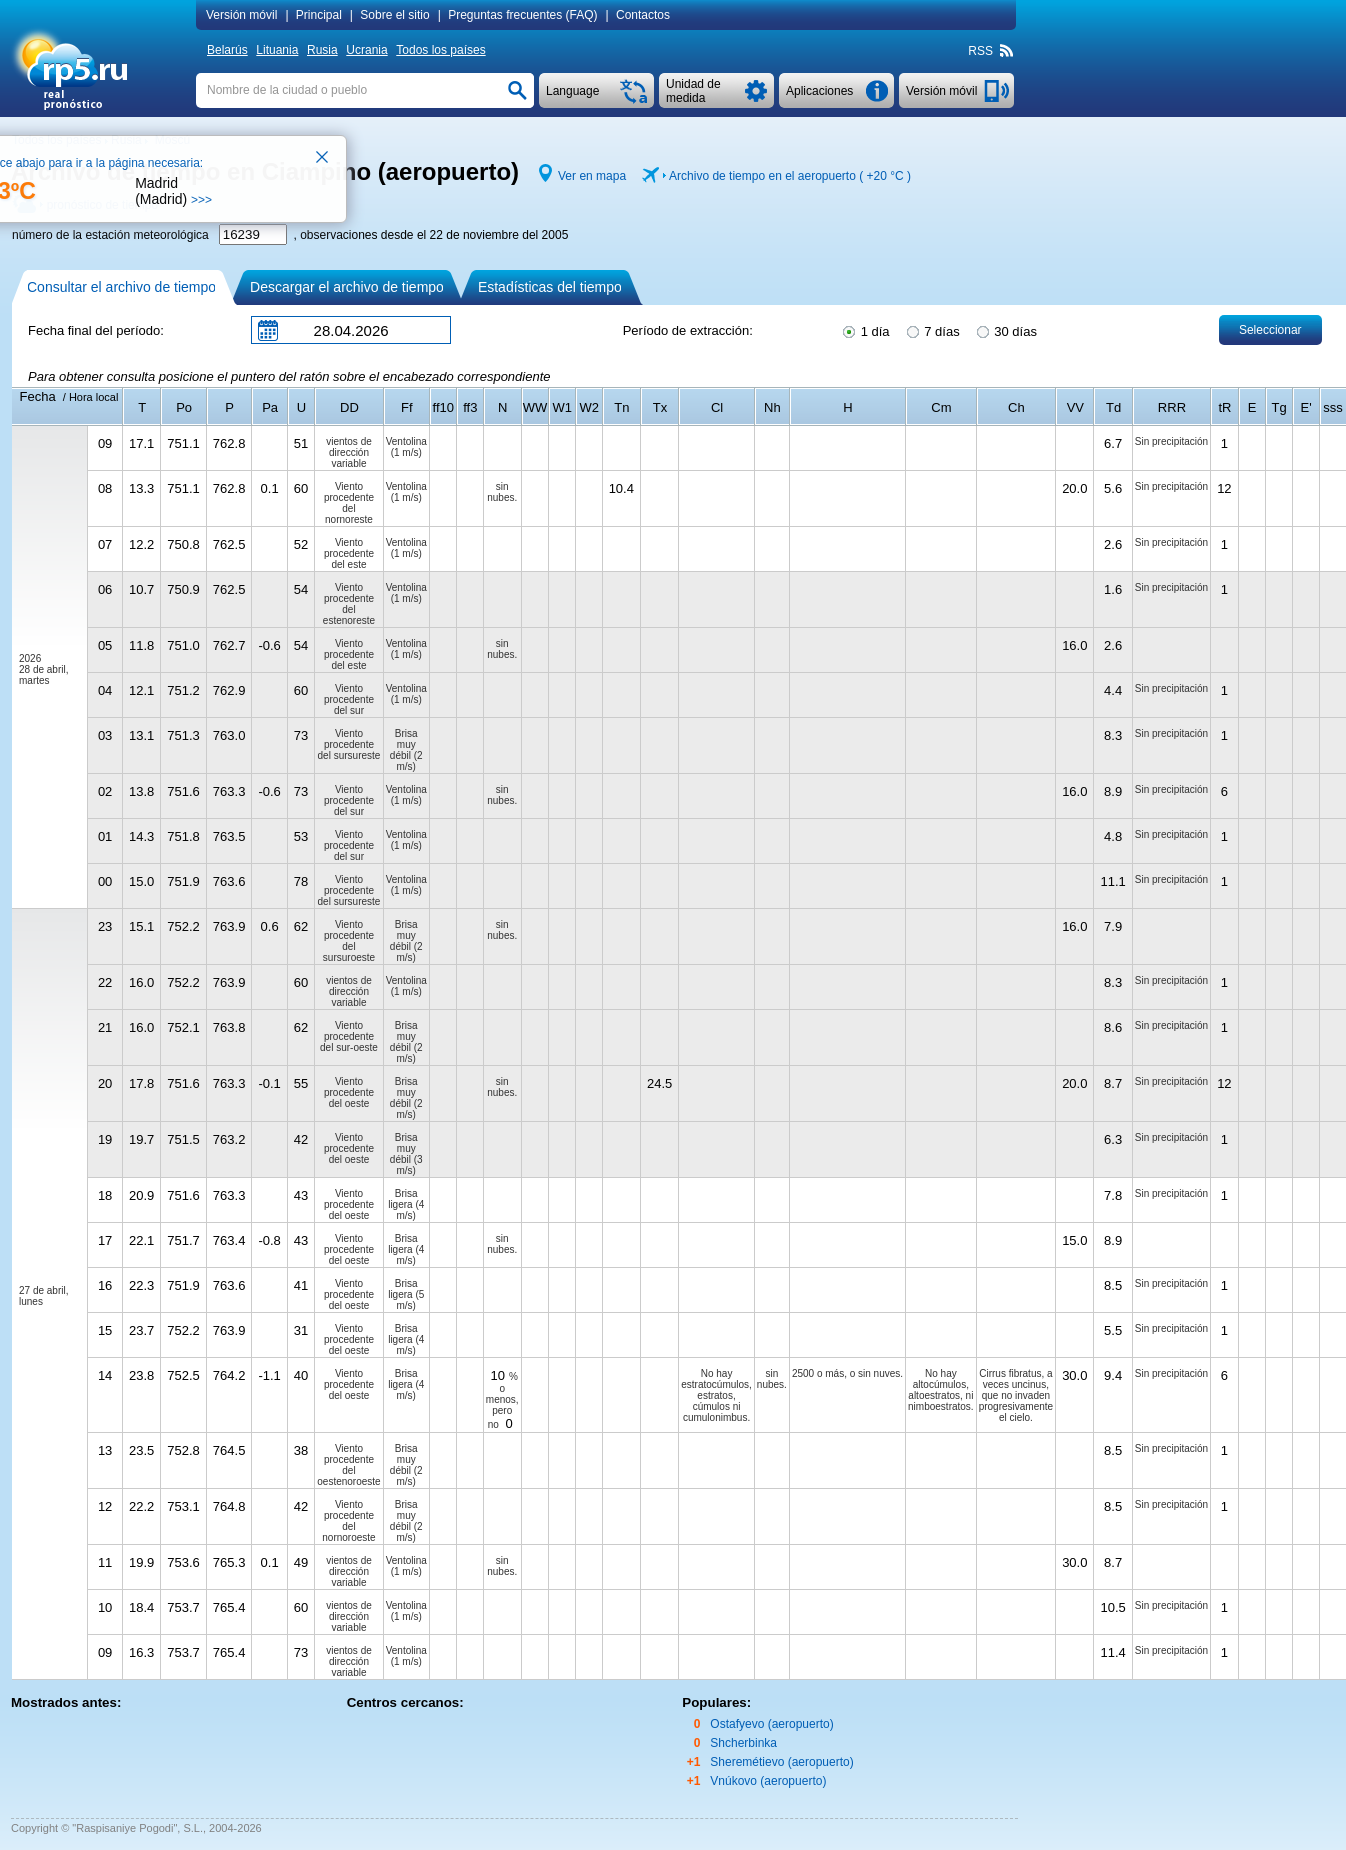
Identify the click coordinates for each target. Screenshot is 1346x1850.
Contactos (643, 15)
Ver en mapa (592, 176)
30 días (1005, 330)
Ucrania (366, 50)
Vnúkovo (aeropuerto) (768, 1781)
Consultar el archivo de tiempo (121, 287)
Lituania (277, 50)
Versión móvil (241, 15)
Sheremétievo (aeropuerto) (781, 1762)
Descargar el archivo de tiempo (347, 287)
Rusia (322, 50)
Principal (319, 15)
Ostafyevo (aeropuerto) (771, 1724)
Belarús (227, 50)
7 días (932, 330)
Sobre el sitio (394, 15)
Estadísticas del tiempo (550, 287)
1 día (865, 330)
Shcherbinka (743, 1743)
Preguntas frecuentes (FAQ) (522, 15)
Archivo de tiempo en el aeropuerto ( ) (790, 176)
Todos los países (440, 50)
